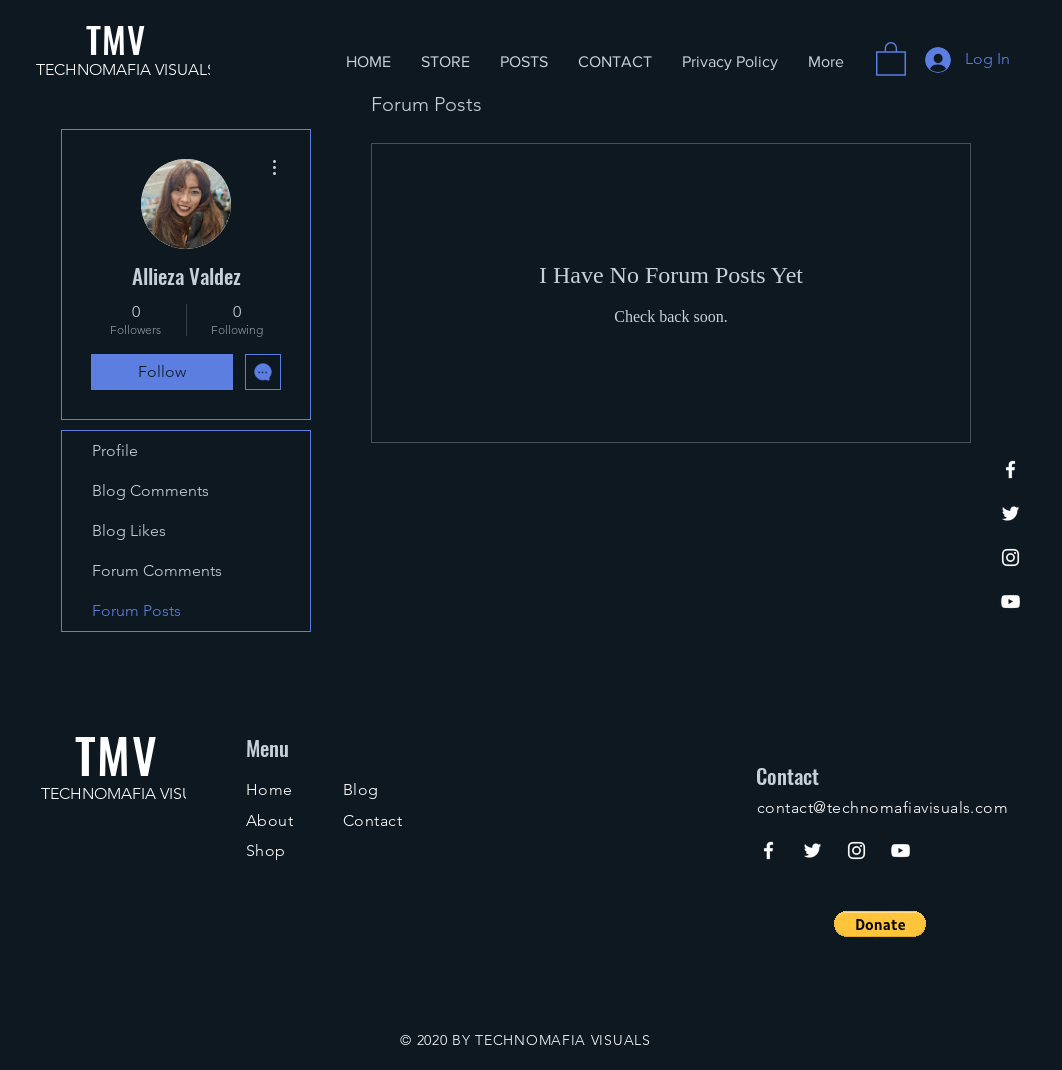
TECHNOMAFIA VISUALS (126, 69)
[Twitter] (1010, 513)
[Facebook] (1010, 469)
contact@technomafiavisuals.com (882, 807)
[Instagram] (1010, 557)
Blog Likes (129, 530)
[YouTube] (1010, 601)
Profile (115, 450)
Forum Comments (157, 570)
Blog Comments (150, 490)
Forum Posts (136, 610)
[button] (891, 58)
